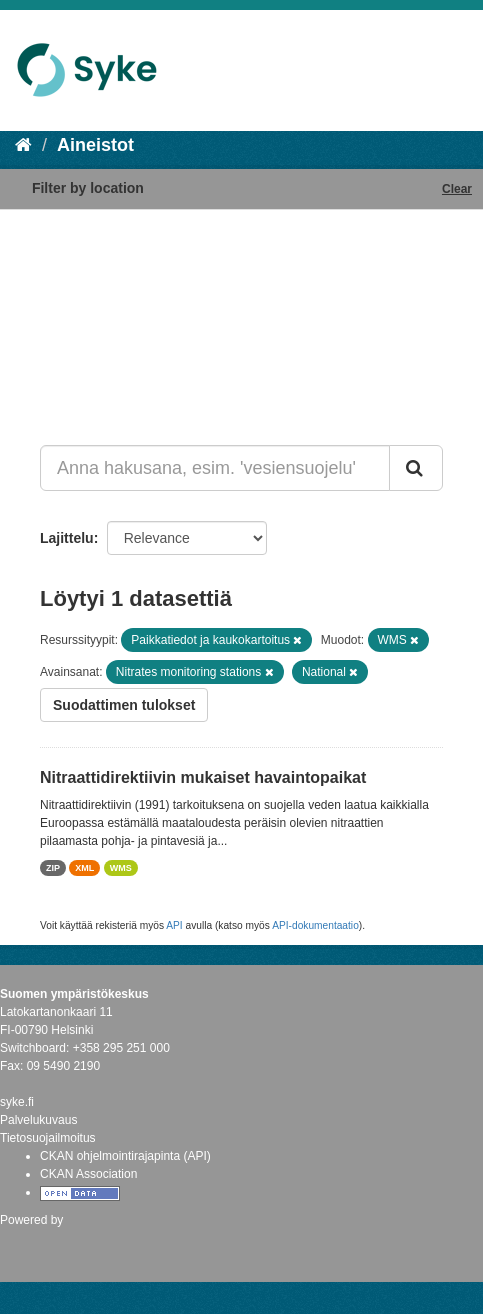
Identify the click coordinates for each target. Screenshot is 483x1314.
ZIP (53, 868)
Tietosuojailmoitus (48, 1138)
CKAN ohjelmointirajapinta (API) (125, 1156)
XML (84, 868)
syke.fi (17, 1102)
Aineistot (95, 145)
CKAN (34, 1241)
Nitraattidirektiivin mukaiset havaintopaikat (203, 777)
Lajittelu (67, 538)
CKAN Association (88, 1174)
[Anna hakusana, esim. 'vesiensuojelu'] (215, 468)
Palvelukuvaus (38, 1120)
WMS (121, 868)
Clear (457, 189)
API (174, 925)
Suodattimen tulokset (124, 705)
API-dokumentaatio (315, 925)
